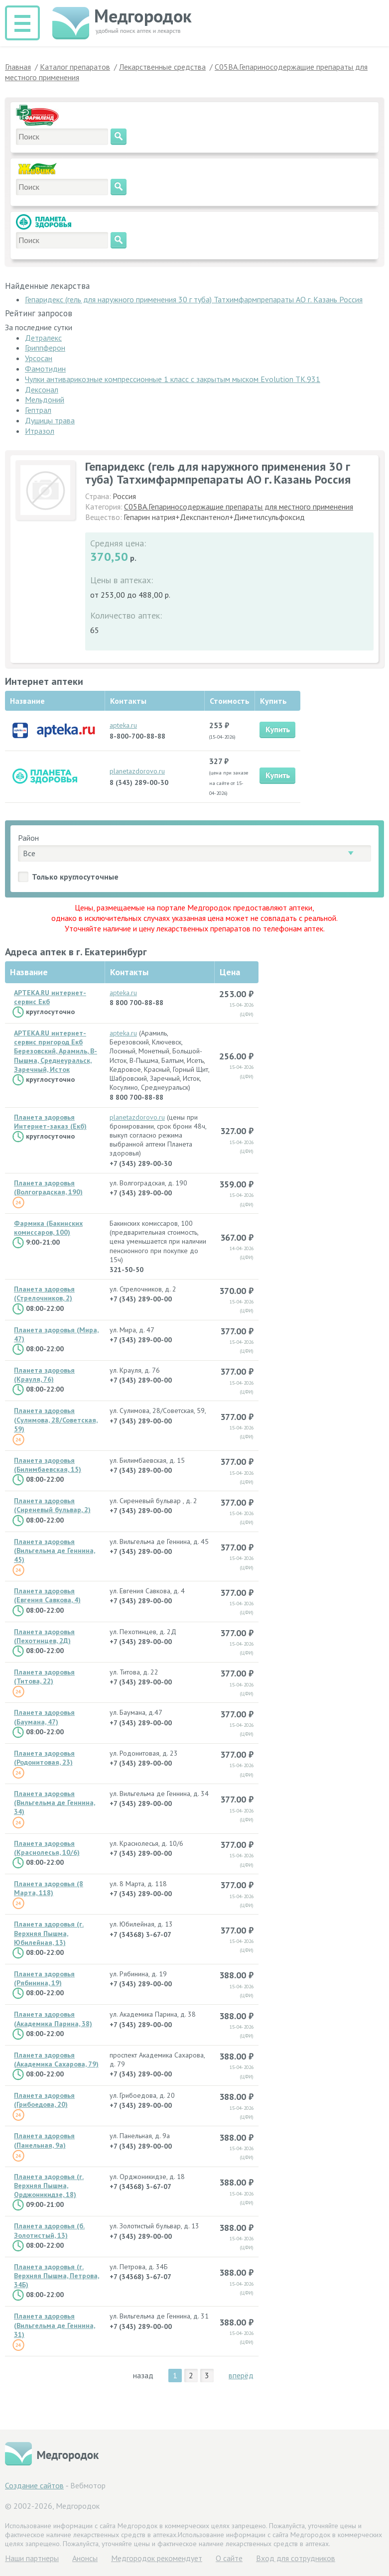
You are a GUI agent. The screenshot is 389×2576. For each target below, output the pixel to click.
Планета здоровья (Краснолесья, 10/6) (47, 1848)
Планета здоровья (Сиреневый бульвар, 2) (52, 1505)
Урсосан (38, 358)
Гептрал (38, 410)
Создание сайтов (34, 2485)
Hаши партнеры (32, 2558)
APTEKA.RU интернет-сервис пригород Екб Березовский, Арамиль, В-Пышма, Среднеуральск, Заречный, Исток (55, 1051)
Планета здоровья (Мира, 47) (56, 1334)
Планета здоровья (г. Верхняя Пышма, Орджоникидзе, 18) (49, 2185)
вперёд (241, 2375)
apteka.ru (123, 725)
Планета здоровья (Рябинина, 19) (44, 1978)
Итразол (39, 431)
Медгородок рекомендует (156, 2558)
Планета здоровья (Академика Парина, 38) (53, 2019)
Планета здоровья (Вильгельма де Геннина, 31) (54, 2325)
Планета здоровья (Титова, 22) (44, 1676)
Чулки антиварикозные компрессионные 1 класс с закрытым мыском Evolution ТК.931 (172, 379)
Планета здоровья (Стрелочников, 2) (44, 1293)
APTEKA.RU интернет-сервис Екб (50, 997)
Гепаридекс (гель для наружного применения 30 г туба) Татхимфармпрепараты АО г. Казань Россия (194, 299)
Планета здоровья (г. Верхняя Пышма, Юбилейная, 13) (49, 1933)
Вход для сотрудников (295, 2558)
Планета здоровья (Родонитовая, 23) (44, 1758)
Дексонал (41, 389)
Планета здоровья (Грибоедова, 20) (44, 2100)
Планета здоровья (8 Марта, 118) (48, 1888)
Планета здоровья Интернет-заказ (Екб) (50, 1122)
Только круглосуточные (75, 877)
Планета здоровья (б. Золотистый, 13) (49, 2230)
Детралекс (43, 338)
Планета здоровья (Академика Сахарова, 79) (56, 2059)
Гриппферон (45, 348)
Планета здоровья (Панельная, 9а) (44, 2140)
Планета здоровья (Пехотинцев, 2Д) (44, 1636)
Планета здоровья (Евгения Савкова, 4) (47, 1595)
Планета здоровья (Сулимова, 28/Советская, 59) (56, 1419)
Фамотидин (45, 369)
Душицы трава (50, 420)
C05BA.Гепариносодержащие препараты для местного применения (238, 507)
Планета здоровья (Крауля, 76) (44, 1375)
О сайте (229, 2558)
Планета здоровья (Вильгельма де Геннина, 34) (54, 1802)
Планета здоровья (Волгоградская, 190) (48, 1187)
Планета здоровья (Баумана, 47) (44, 1717)
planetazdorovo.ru (137, 771)
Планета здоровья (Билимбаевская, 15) (47, 1465)
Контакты (129, 972)
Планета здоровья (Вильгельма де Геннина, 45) (54, 1550)
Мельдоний (44, 399)
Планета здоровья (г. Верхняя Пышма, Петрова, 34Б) (56, 2275)
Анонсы (85, 2558)
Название (29, 972)
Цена (230, 972)
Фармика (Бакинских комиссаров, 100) (48, 1228)
